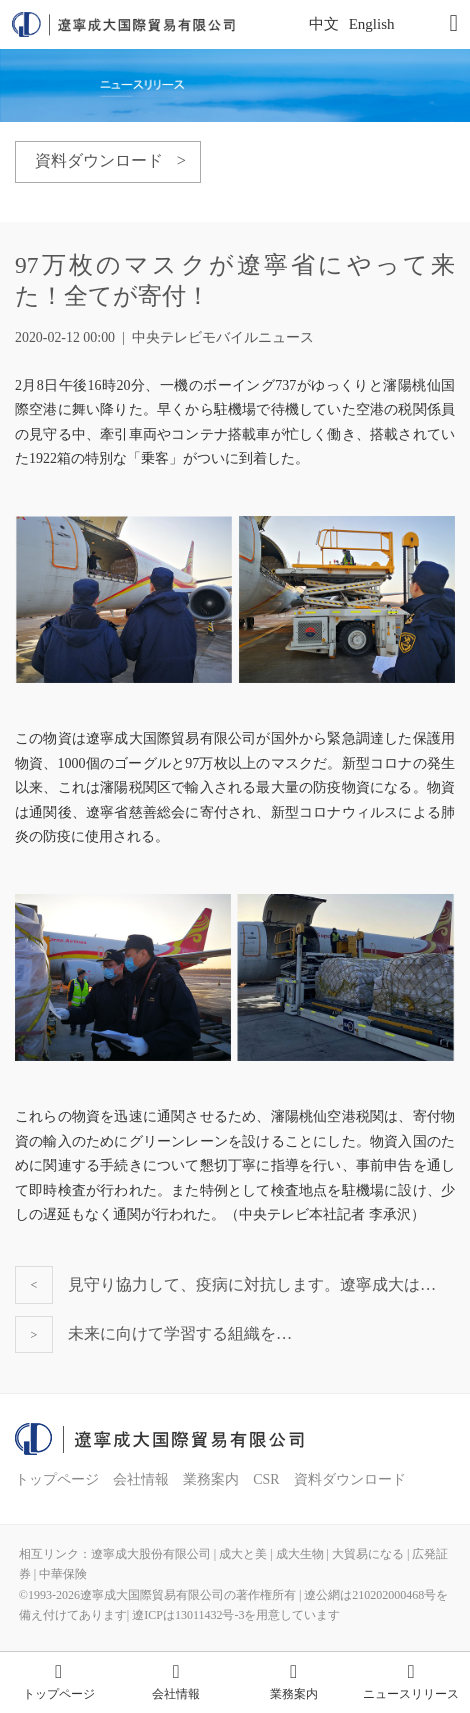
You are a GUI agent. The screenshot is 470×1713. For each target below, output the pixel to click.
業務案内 (211, 1479)
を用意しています (292, 1615)
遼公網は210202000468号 (370, 1595)
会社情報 (141, 1479)
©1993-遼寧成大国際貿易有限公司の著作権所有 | (162, 1595)
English (372, 24)
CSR (266, 1479)
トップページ (57, 1479)
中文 (324, 24)
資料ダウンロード (350, 1479)
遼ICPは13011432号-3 (188, 1615)
